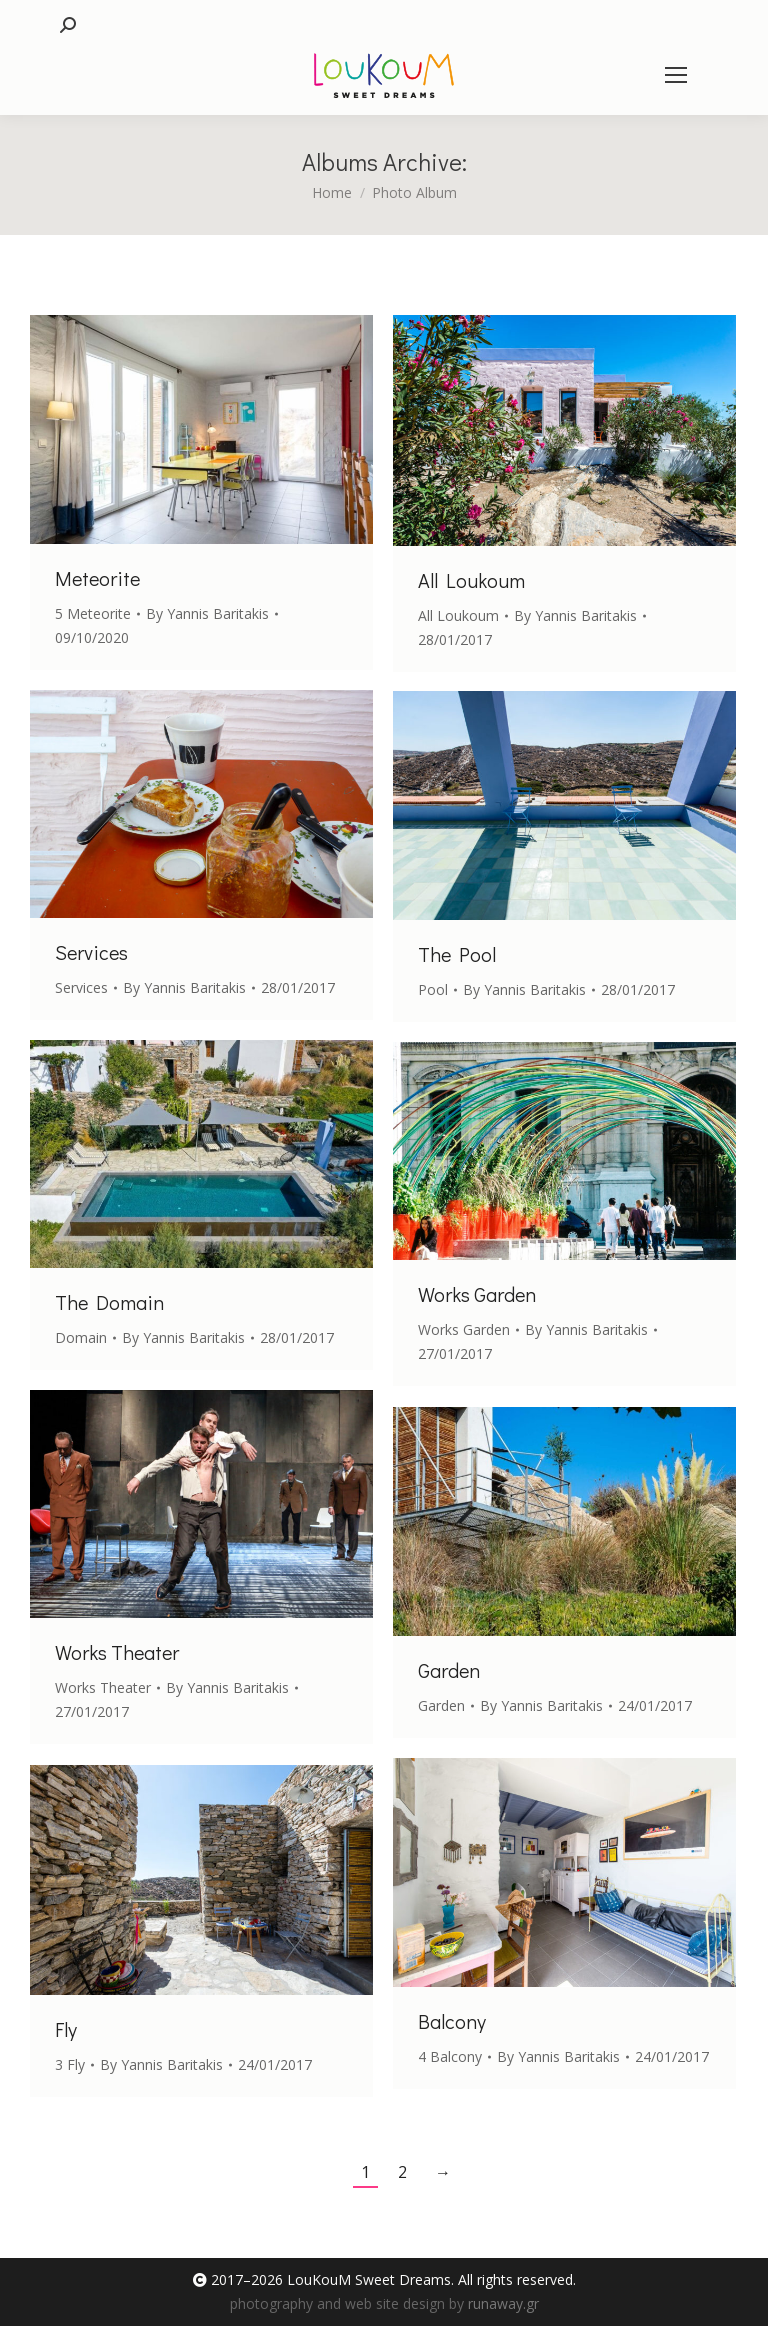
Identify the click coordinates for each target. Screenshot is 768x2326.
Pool (433, 989)
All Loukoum (471, 580)
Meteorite (97, 578)
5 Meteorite (93, 613)
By (207, 613)
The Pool (457, 954)
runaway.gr (503, 2303)
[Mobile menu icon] (676, 75)
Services (91, 952)
